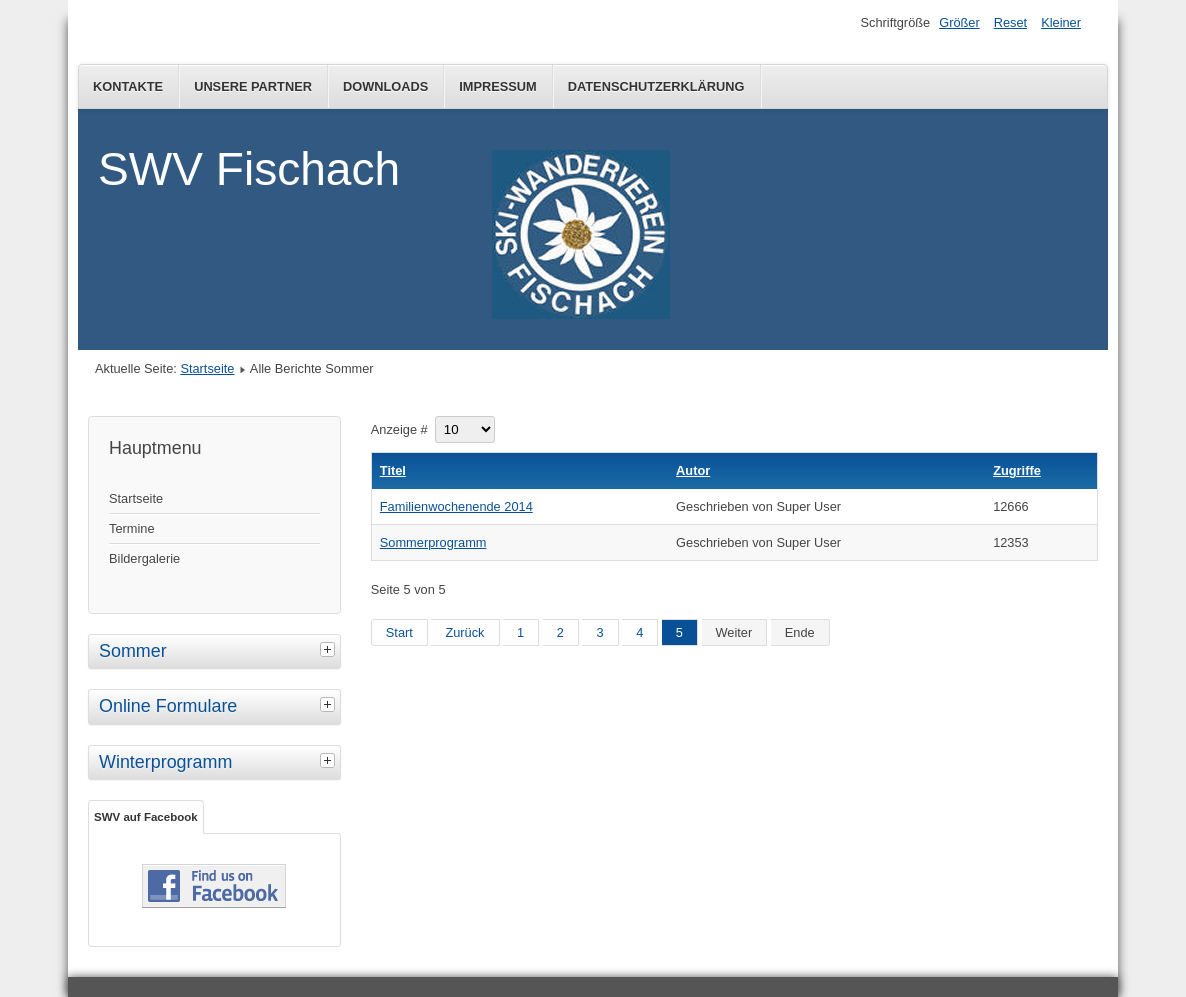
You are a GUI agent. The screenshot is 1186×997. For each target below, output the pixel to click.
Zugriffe (1017, 470)
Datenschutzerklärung (656, 86)
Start (399, 632)
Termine (132, 528)
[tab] (330, 649)
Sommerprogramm (433, 542)
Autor (693, 470)
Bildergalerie (144, 558)
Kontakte (128, 86)
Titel (393, 470)
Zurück (464, 632)
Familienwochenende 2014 (456, 506)
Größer (959, 22)
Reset (1010, 22)
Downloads (385, 86)
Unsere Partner (253, 86)
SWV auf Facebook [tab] (146, 817)
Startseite (207, 368)
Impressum (498, 86)
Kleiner (1061, 22)
